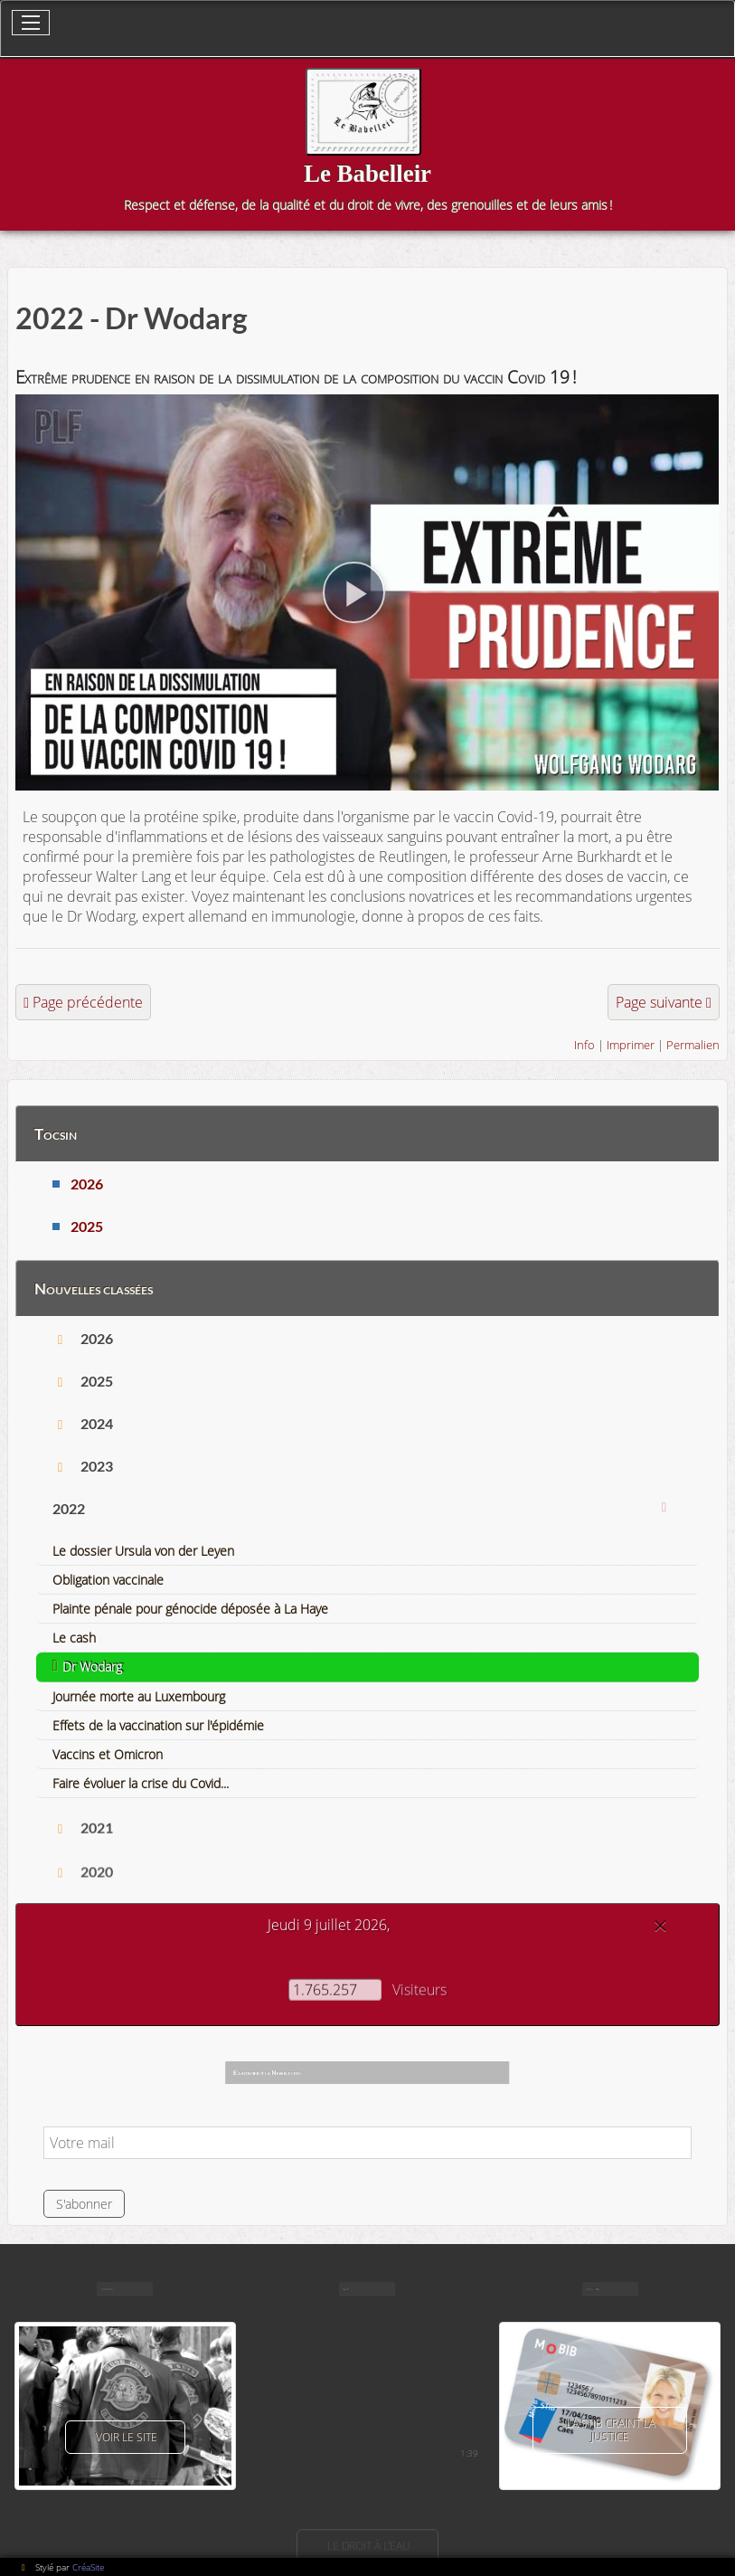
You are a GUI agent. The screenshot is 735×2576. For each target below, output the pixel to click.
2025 (87, 1226)
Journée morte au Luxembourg (138, 1696)
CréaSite (88, 2567)
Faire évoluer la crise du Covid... (140, 1783)
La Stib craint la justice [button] (610, 2430)
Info (584, 1045)
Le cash (74, 1637)
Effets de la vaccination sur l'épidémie (158, 1725)
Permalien (693, 1045)
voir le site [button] (125, 2437)
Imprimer (631, 1045)
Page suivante (659, 1002)
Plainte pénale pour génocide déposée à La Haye (190, 1608)
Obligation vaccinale (108, 1579)
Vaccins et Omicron (107, 1754)
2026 (87, 1183)
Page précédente (88, 1002)
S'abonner (84, 2203)
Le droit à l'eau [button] (367, 2545)
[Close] (660, 1926)
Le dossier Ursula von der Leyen (143, 1550)
